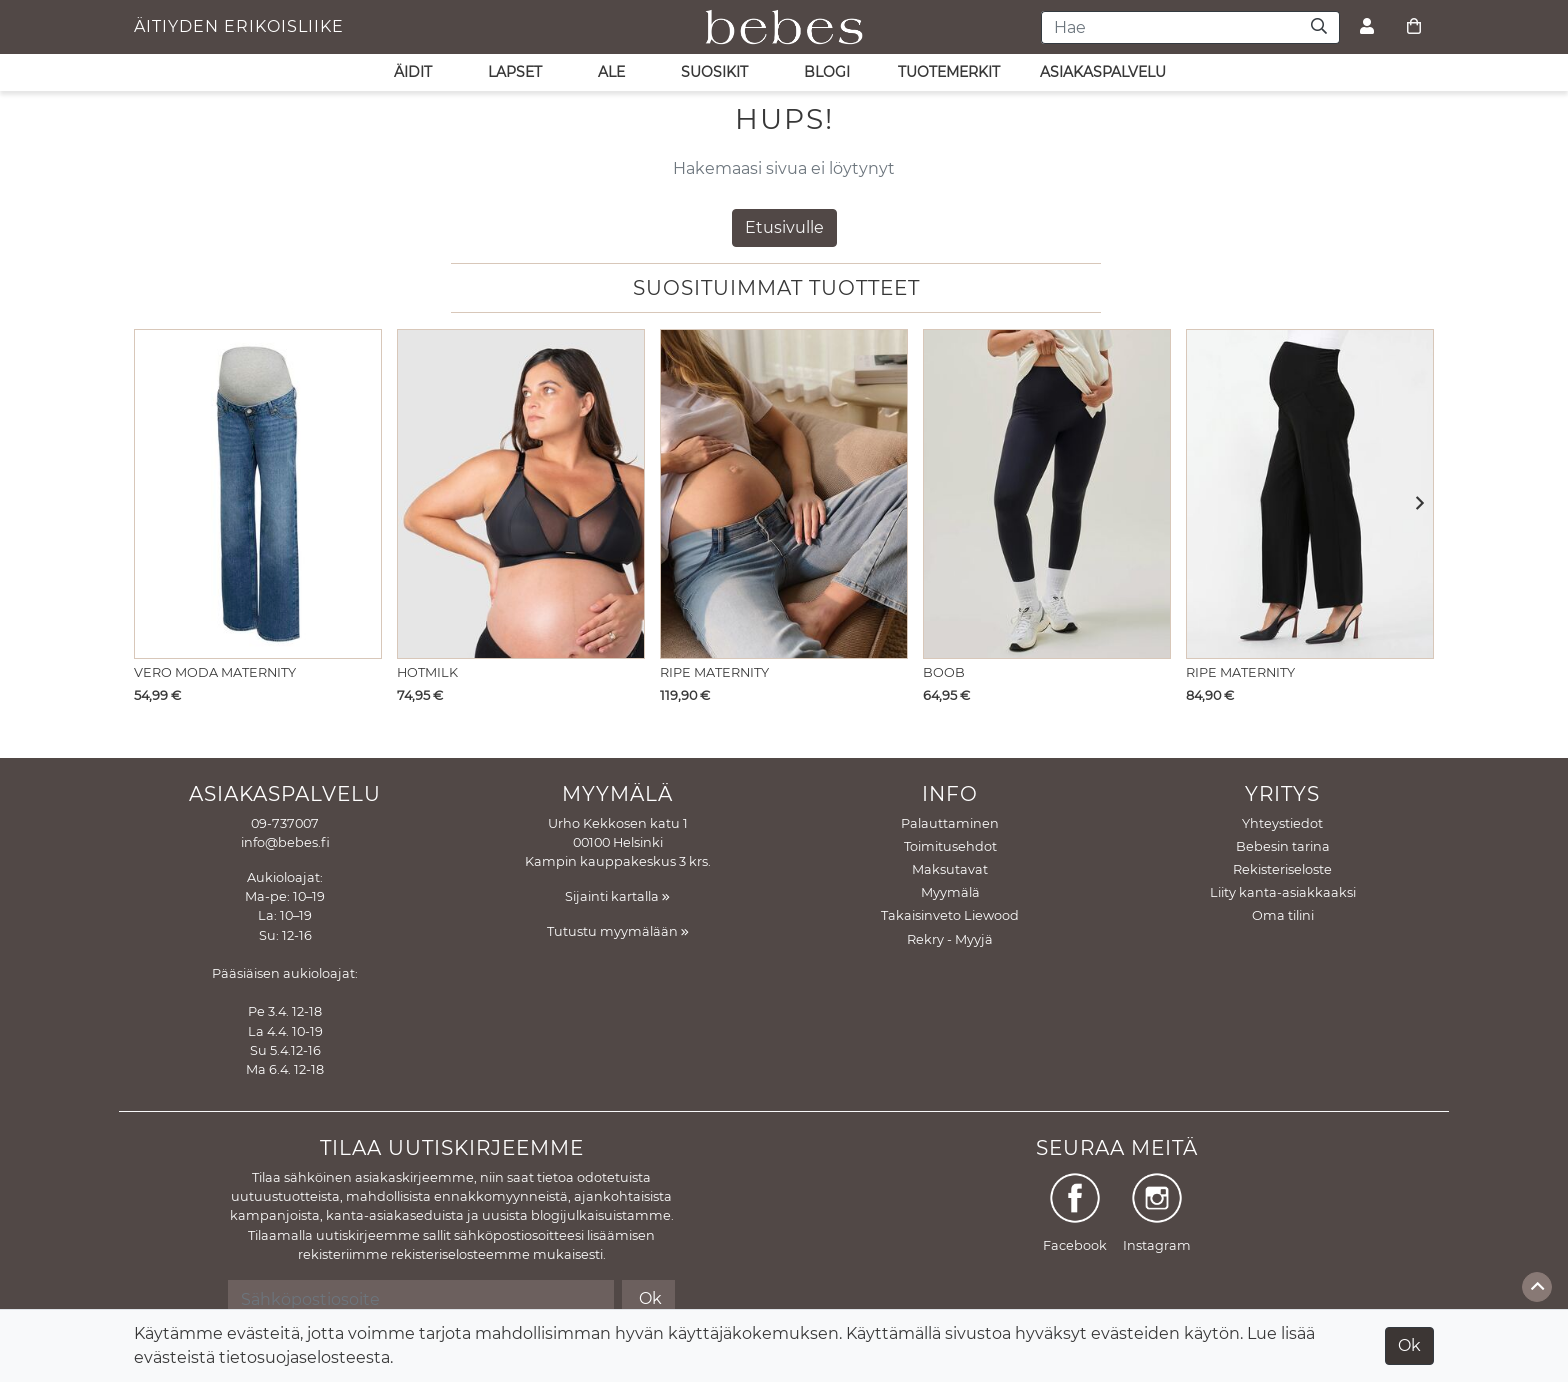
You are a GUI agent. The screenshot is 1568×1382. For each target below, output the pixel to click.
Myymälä (950, 892)
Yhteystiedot (1282, 823)
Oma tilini (1283, 915)
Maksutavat (950, 869)
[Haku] (1319, 27)
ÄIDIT (413, 72)
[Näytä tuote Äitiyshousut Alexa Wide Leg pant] (1310, 494)
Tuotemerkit (949, 72)
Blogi (827, 72)
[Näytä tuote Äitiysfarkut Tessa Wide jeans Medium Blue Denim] (258, 494)
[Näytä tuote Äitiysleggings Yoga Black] (1047, 494)
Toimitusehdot (950, 846)
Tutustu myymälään (618, 931)
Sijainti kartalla (617, 896)
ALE (611, 72)
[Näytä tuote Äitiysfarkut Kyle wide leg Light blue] (784, 494)
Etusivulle (784, 227)
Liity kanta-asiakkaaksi (1283, 892)
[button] (1413, 505)
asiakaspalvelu (1103, 72)
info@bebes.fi (285, 842)
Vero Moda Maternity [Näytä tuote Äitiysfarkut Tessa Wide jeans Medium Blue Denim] (215, 672)
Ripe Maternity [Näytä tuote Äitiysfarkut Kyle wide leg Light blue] (714, 672)
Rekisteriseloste (1282, 869)
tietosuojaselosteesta (304, 1357)
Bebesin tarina (1283, 846)
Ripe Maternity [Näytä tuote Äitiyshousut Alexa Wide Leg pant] (1240, 672)
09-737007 (285, 823)
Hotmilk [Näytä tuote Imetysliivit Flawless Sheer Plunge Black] (427, 672)
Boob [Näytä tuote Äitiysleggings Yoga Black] (944, 672)
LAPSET (515, 72)
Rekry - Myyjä (950, 939)
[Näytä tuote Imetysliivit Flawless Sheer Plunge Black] (521, 494)
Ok (1409, 1345)
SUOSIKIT (714, 72)
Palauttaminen (950, 823)
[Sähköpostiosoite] (420, 1299)
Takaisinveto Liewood (950, 915)
